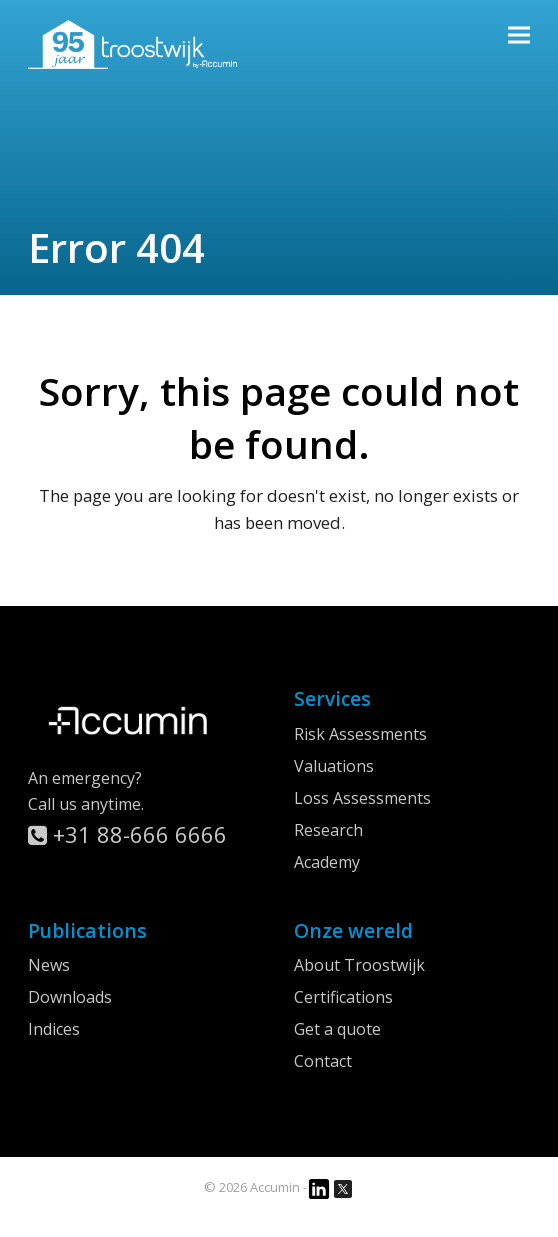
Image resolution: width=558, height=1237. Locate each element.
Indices (54, 1029)
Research (328, 830)
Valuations (334, 766)
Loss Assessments (362, 798)
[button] (519, 34)
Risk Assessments (360, 734)
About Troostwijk (359, 965)
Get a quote (337, 1029)
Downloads (70, 997)
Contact (323, 1061)
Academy (327, 862)
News (49, 965)
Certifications (343, 997)
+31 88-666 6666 (127, 834)
